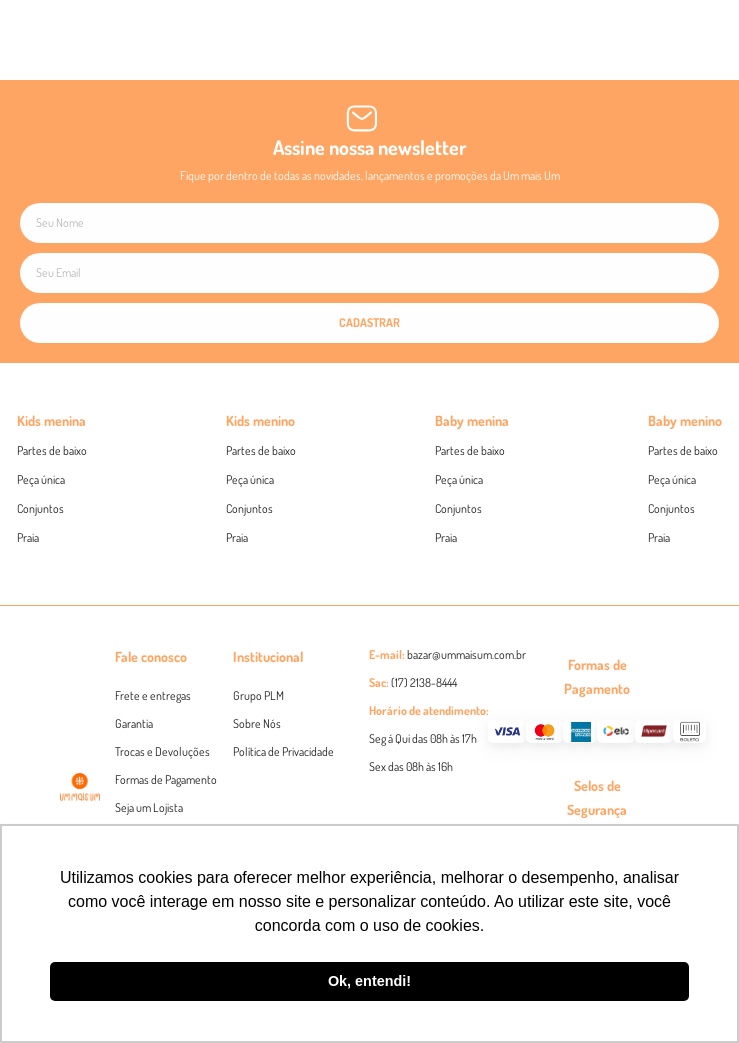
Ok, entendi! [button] (369, 981)
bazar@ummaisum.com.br (466, 654)
